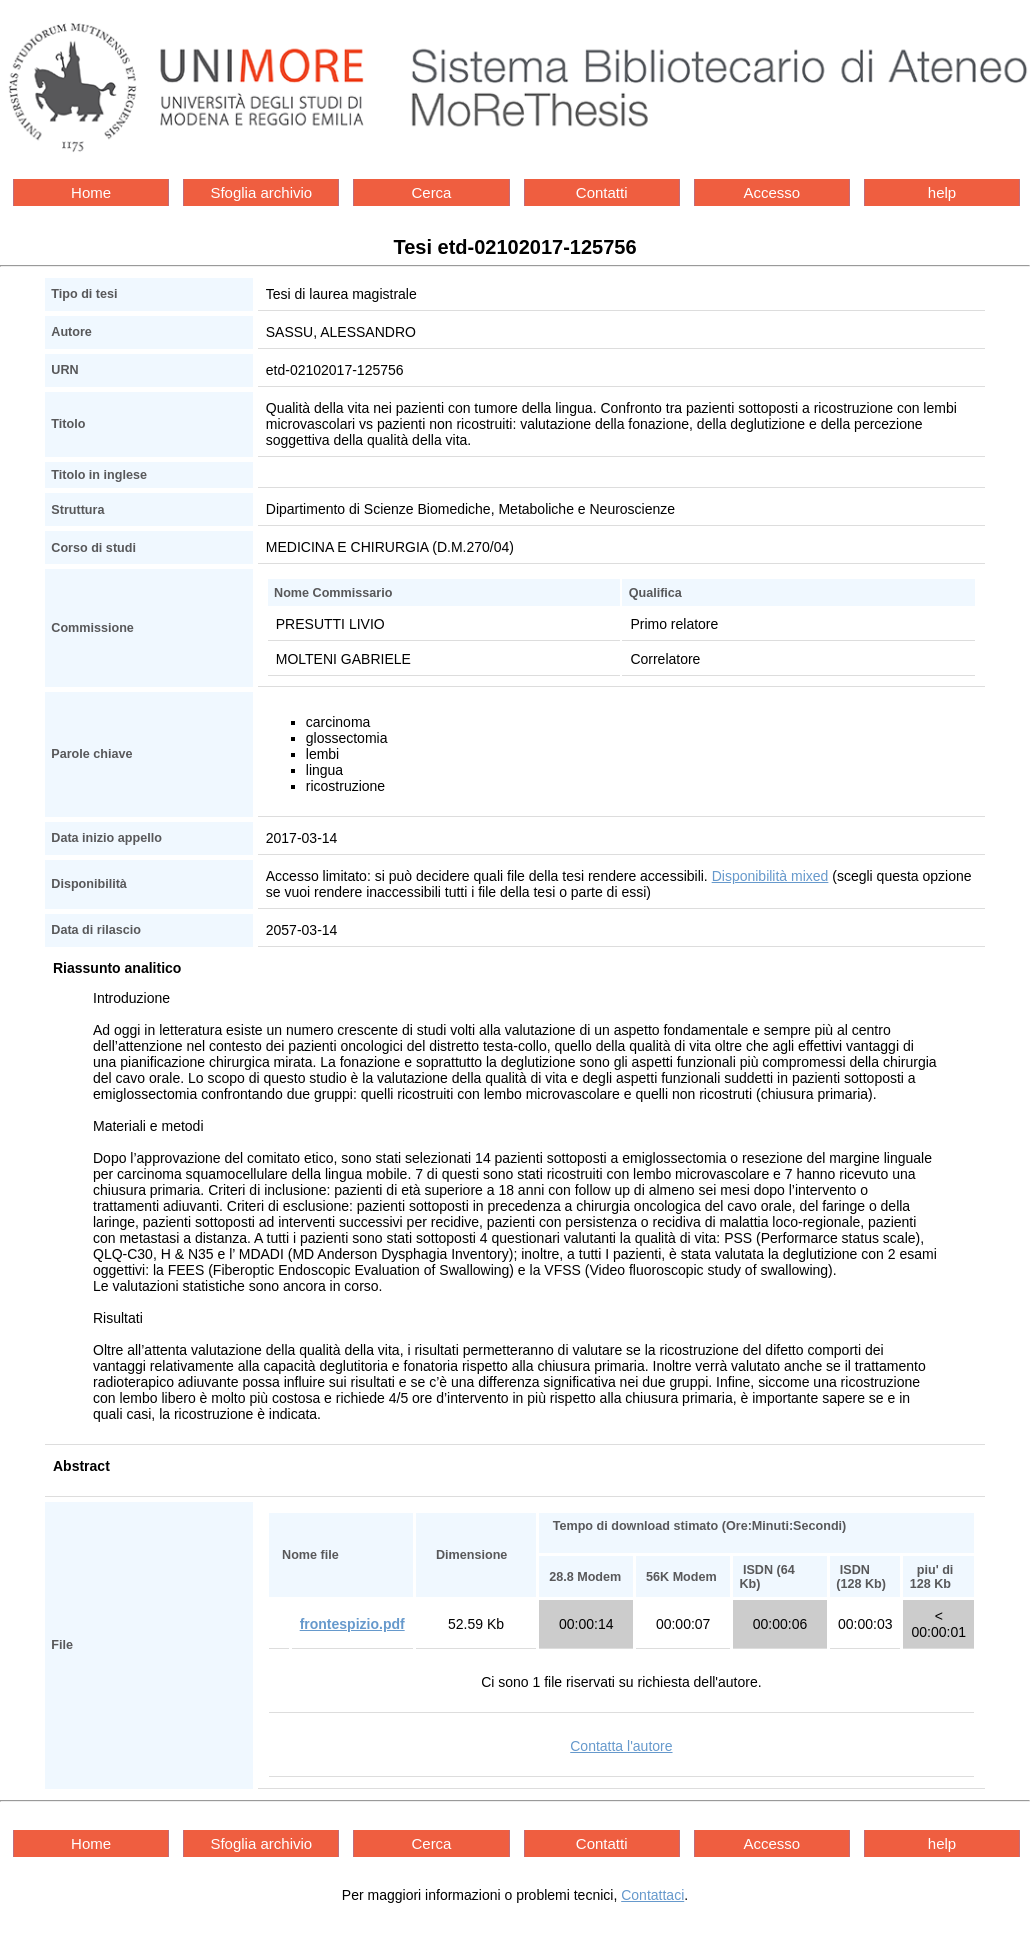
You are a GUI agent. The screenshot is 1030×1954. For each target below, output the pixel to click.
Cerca (431, 192)
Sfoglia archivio (261, 192)
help (942, 192)
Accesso (771, 192)
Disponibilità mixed (770, 876)
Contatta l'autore (621, 1746)
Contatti (602, 192)
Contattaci (652, 1895)
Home (91, 192)
